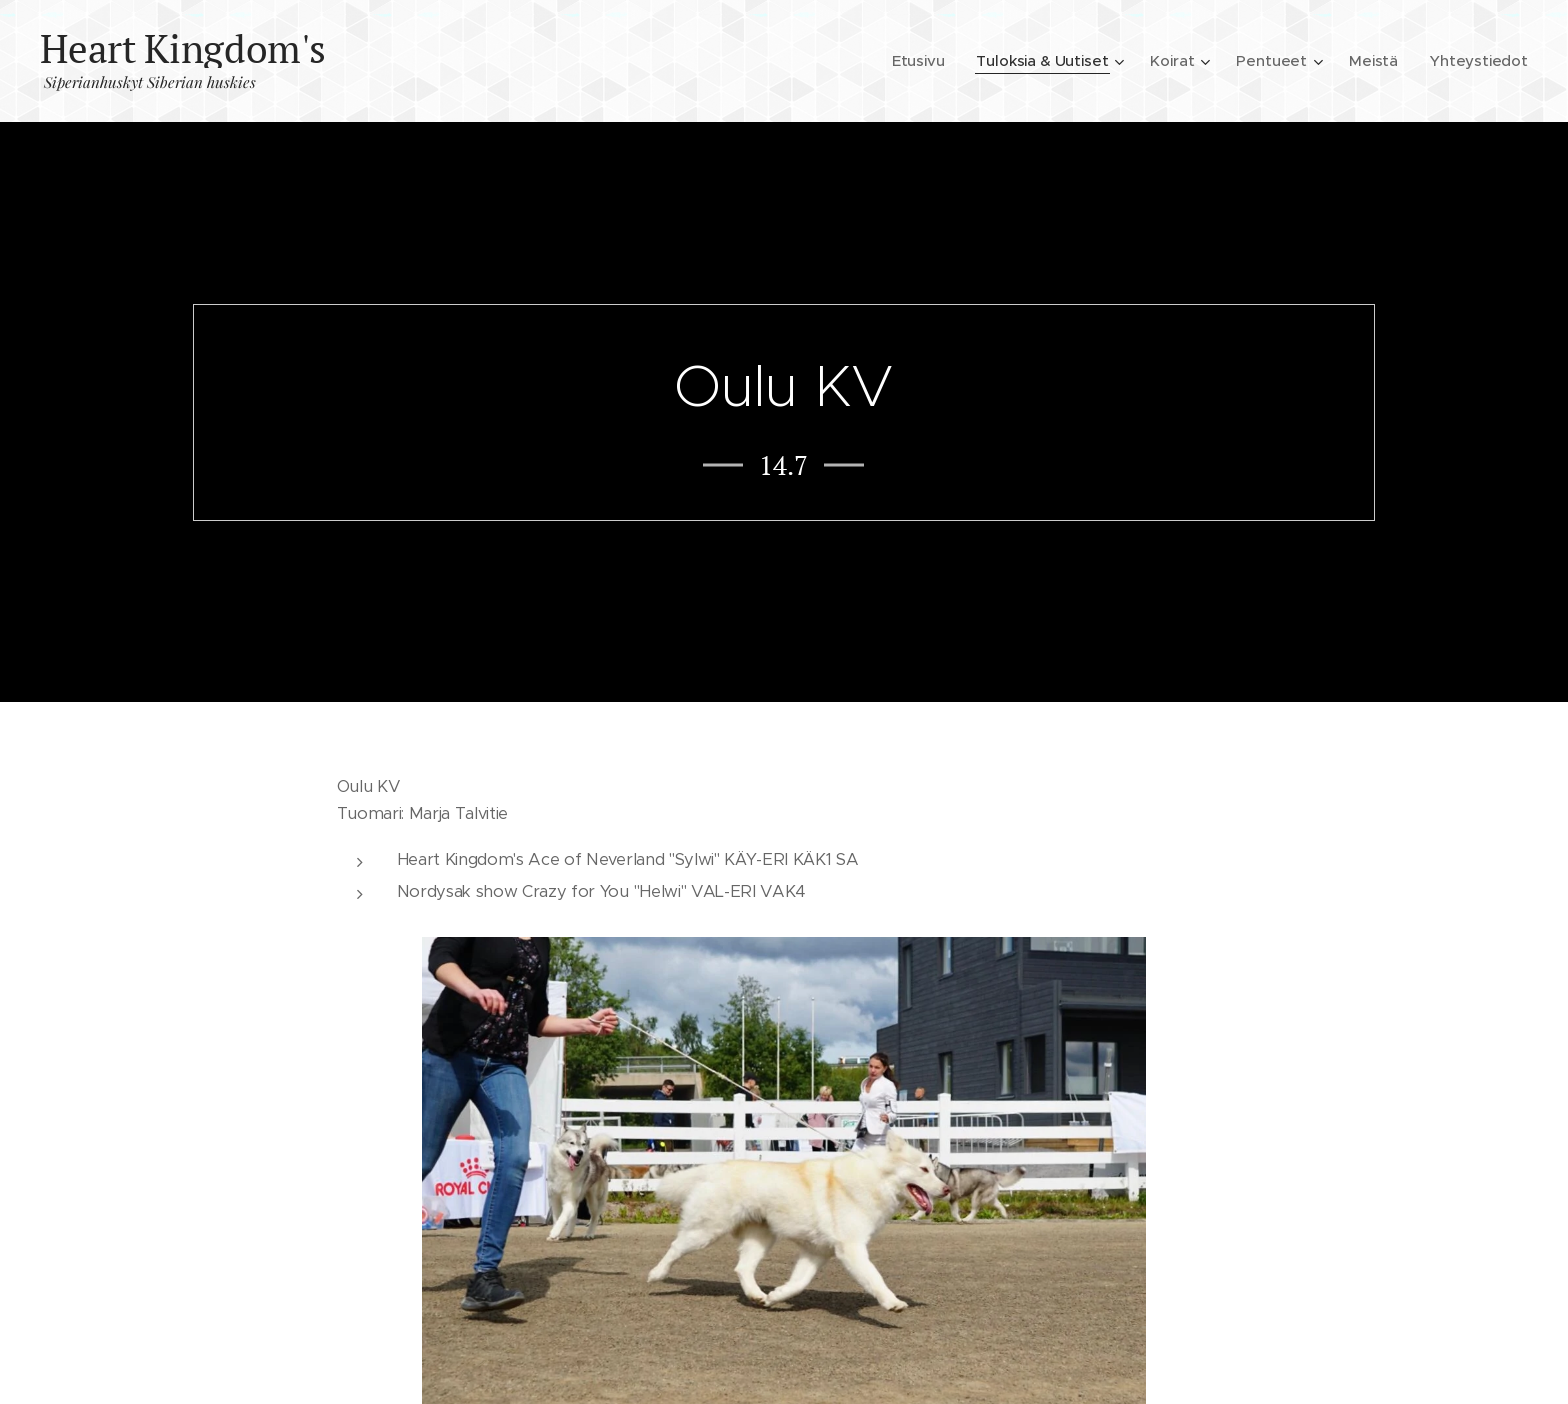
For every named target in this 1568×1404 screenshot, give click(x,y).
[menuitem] (914, 61)
